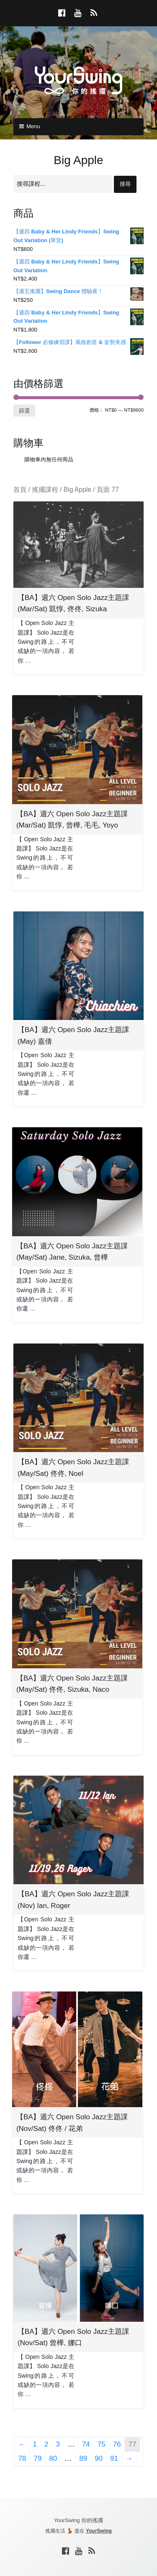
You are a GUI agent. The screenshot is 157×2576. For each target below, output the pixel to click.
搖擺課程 (45, 489)
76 (117, 2444)
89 (83, 2458)
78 (22, 2458)
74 (86, 2444)
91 (114, 2458)
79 (37, 2458)
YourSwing (99, 2531)
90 (99, 2458)
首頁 (19, 489)
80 (53, 2458)
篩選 (24, 410)
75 (102, 2444)
